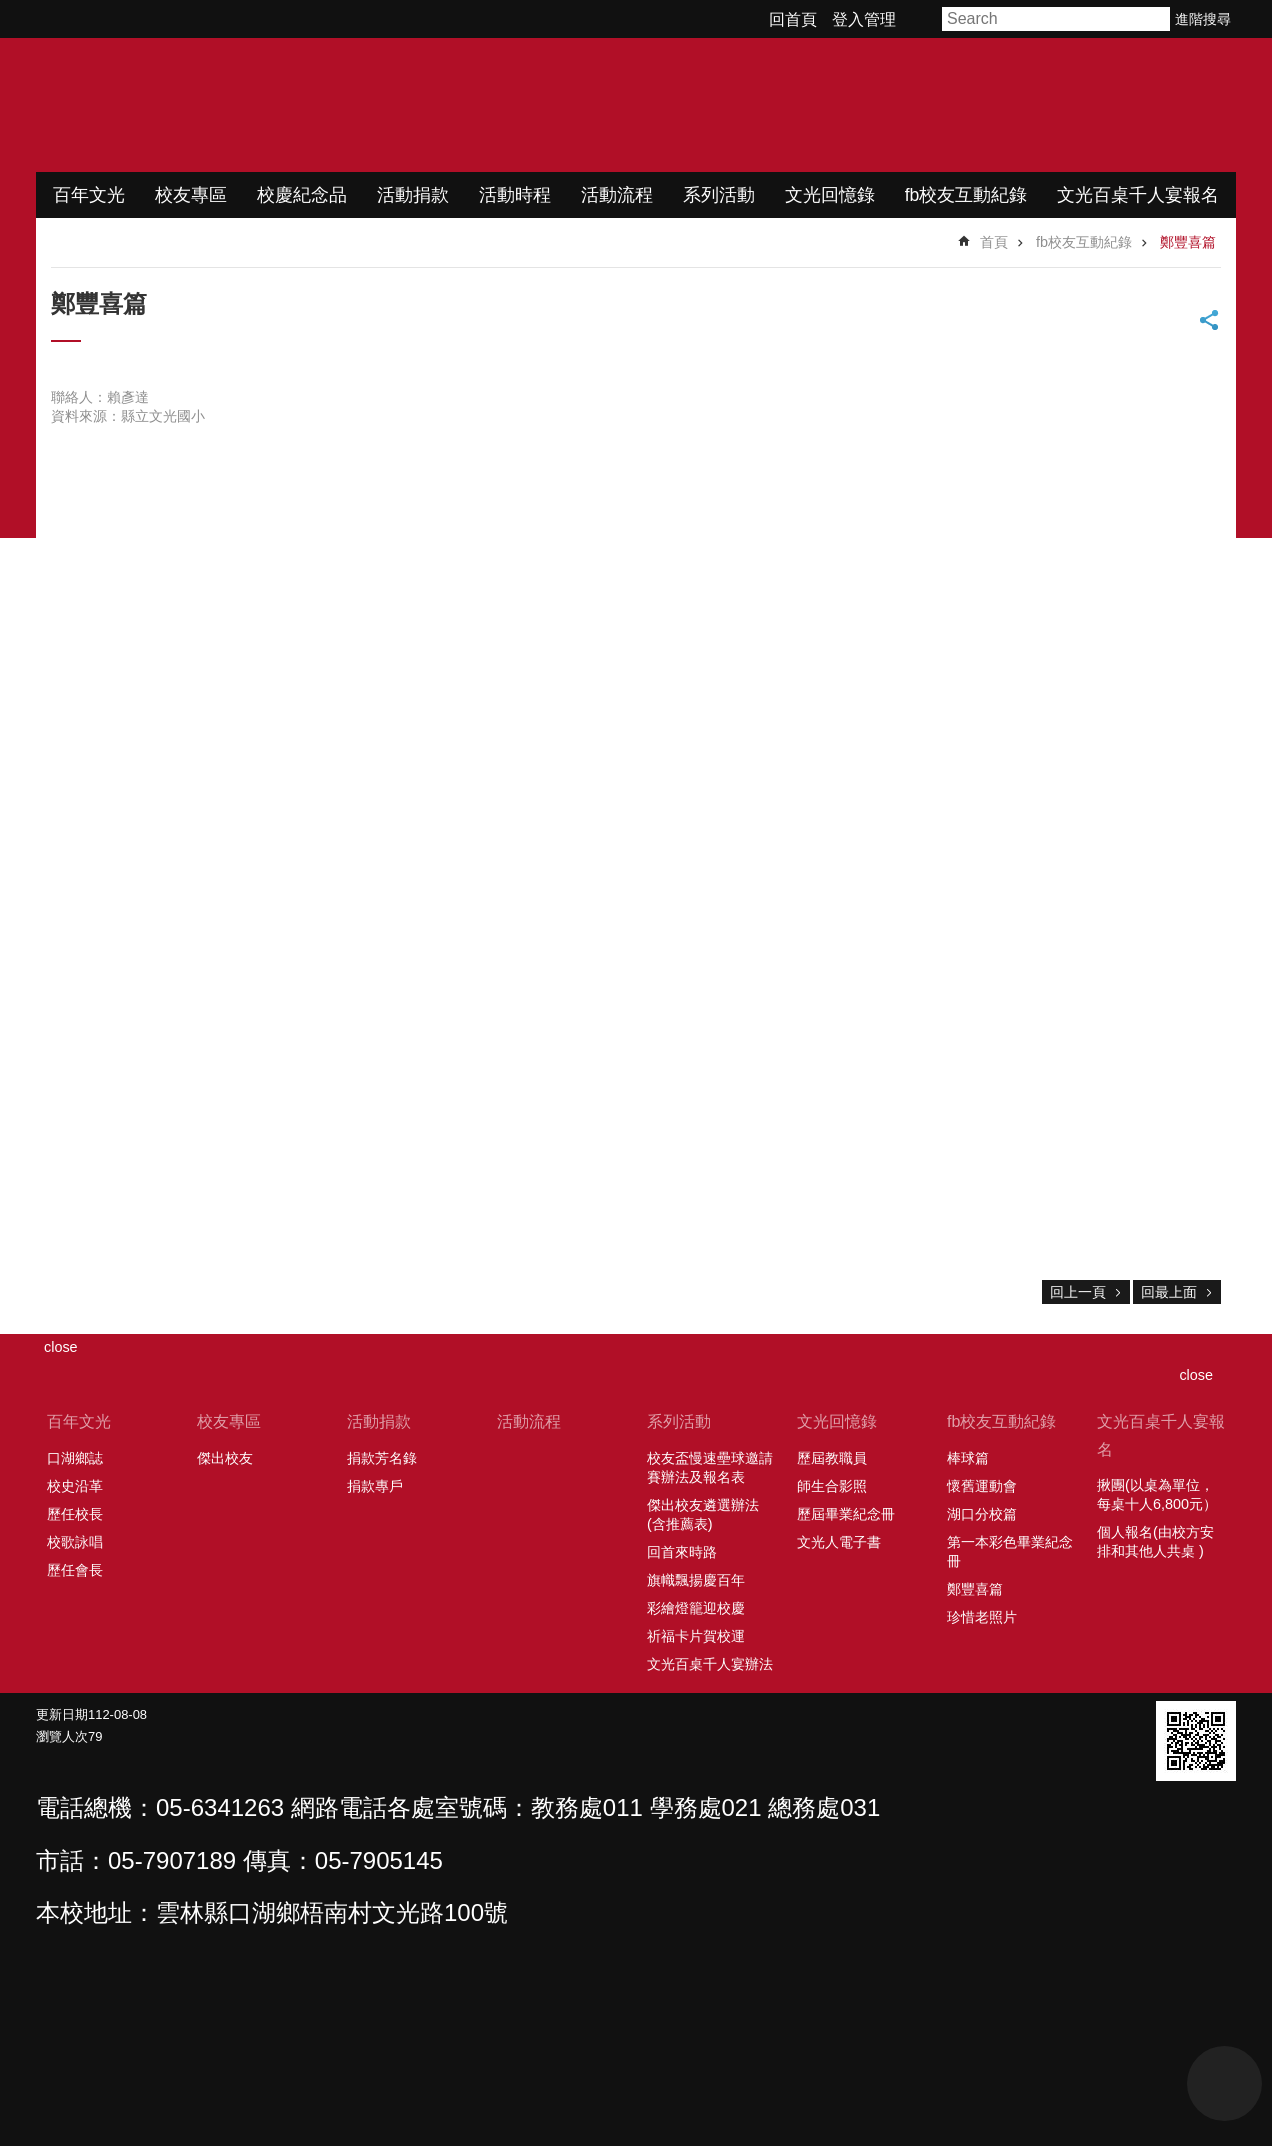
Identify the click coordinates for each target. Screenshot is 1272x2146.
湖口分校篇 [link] (982, 1514)
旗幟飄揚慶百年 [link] (696, 1580)
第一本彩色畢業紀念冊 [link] (1010, 1551)
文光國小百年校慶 (246, 105)
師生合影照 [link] (832, 1486)
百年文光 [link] (89, 195)
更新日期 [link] (62, 1714)
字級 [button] (922, 19)
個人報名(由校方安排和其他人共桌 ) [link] (1155, 1541)
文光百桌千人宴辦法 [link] (710, 1664)
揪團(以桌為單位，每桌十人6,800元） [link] (1157, 1494)
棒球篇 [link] (968, 1458)
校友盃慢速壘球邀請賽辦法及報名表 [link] (710, 1467)
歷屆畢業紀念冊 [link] (846, 1514)
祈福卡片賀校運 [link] (696, 1636)
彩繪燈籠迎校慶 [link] (696, 1608)
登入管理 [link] (864, 19)
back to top (1224, 2083)
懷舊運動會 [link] (982, 1486)
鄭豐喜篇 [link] (1188, 242)
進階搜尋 (1203, 19)
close (1196, 1375)
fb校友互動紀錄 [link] (966, 195)
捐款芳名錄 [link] (382, 1458)
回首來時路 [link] (682, 1552)
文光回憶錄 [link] (830, 195)
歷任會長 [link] (75, 1570)
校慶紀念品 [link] (302, 195)
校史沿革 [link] (75, 1486)
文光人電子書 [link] (839, 1542)
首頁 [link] (994, 242)
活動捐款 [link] (413, 195)
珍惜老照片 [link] (982, 1617)
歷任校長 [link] (75, 1514)
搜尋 (1156, 19)
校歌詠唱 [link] (75, 1542)
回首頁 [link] (793, 19)
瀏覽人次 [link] (62, 1736)
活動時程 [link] (515, 195)
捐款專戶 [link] (375, 1486)
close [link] (61, 1347)
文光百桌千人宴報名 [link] (1138, 195)
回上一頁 (1078, 1292)
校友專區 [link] (191, 195)
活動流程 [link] (617, 195)
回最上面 (1169, 1292)
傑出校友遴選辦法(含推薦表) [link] (703, 1514)
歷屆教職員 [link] (832, 1458)
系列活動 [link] (719, 195)
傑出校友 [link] (225, 1458)
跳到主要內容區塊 (10, 10)
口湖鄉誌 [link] (75, 1458)
